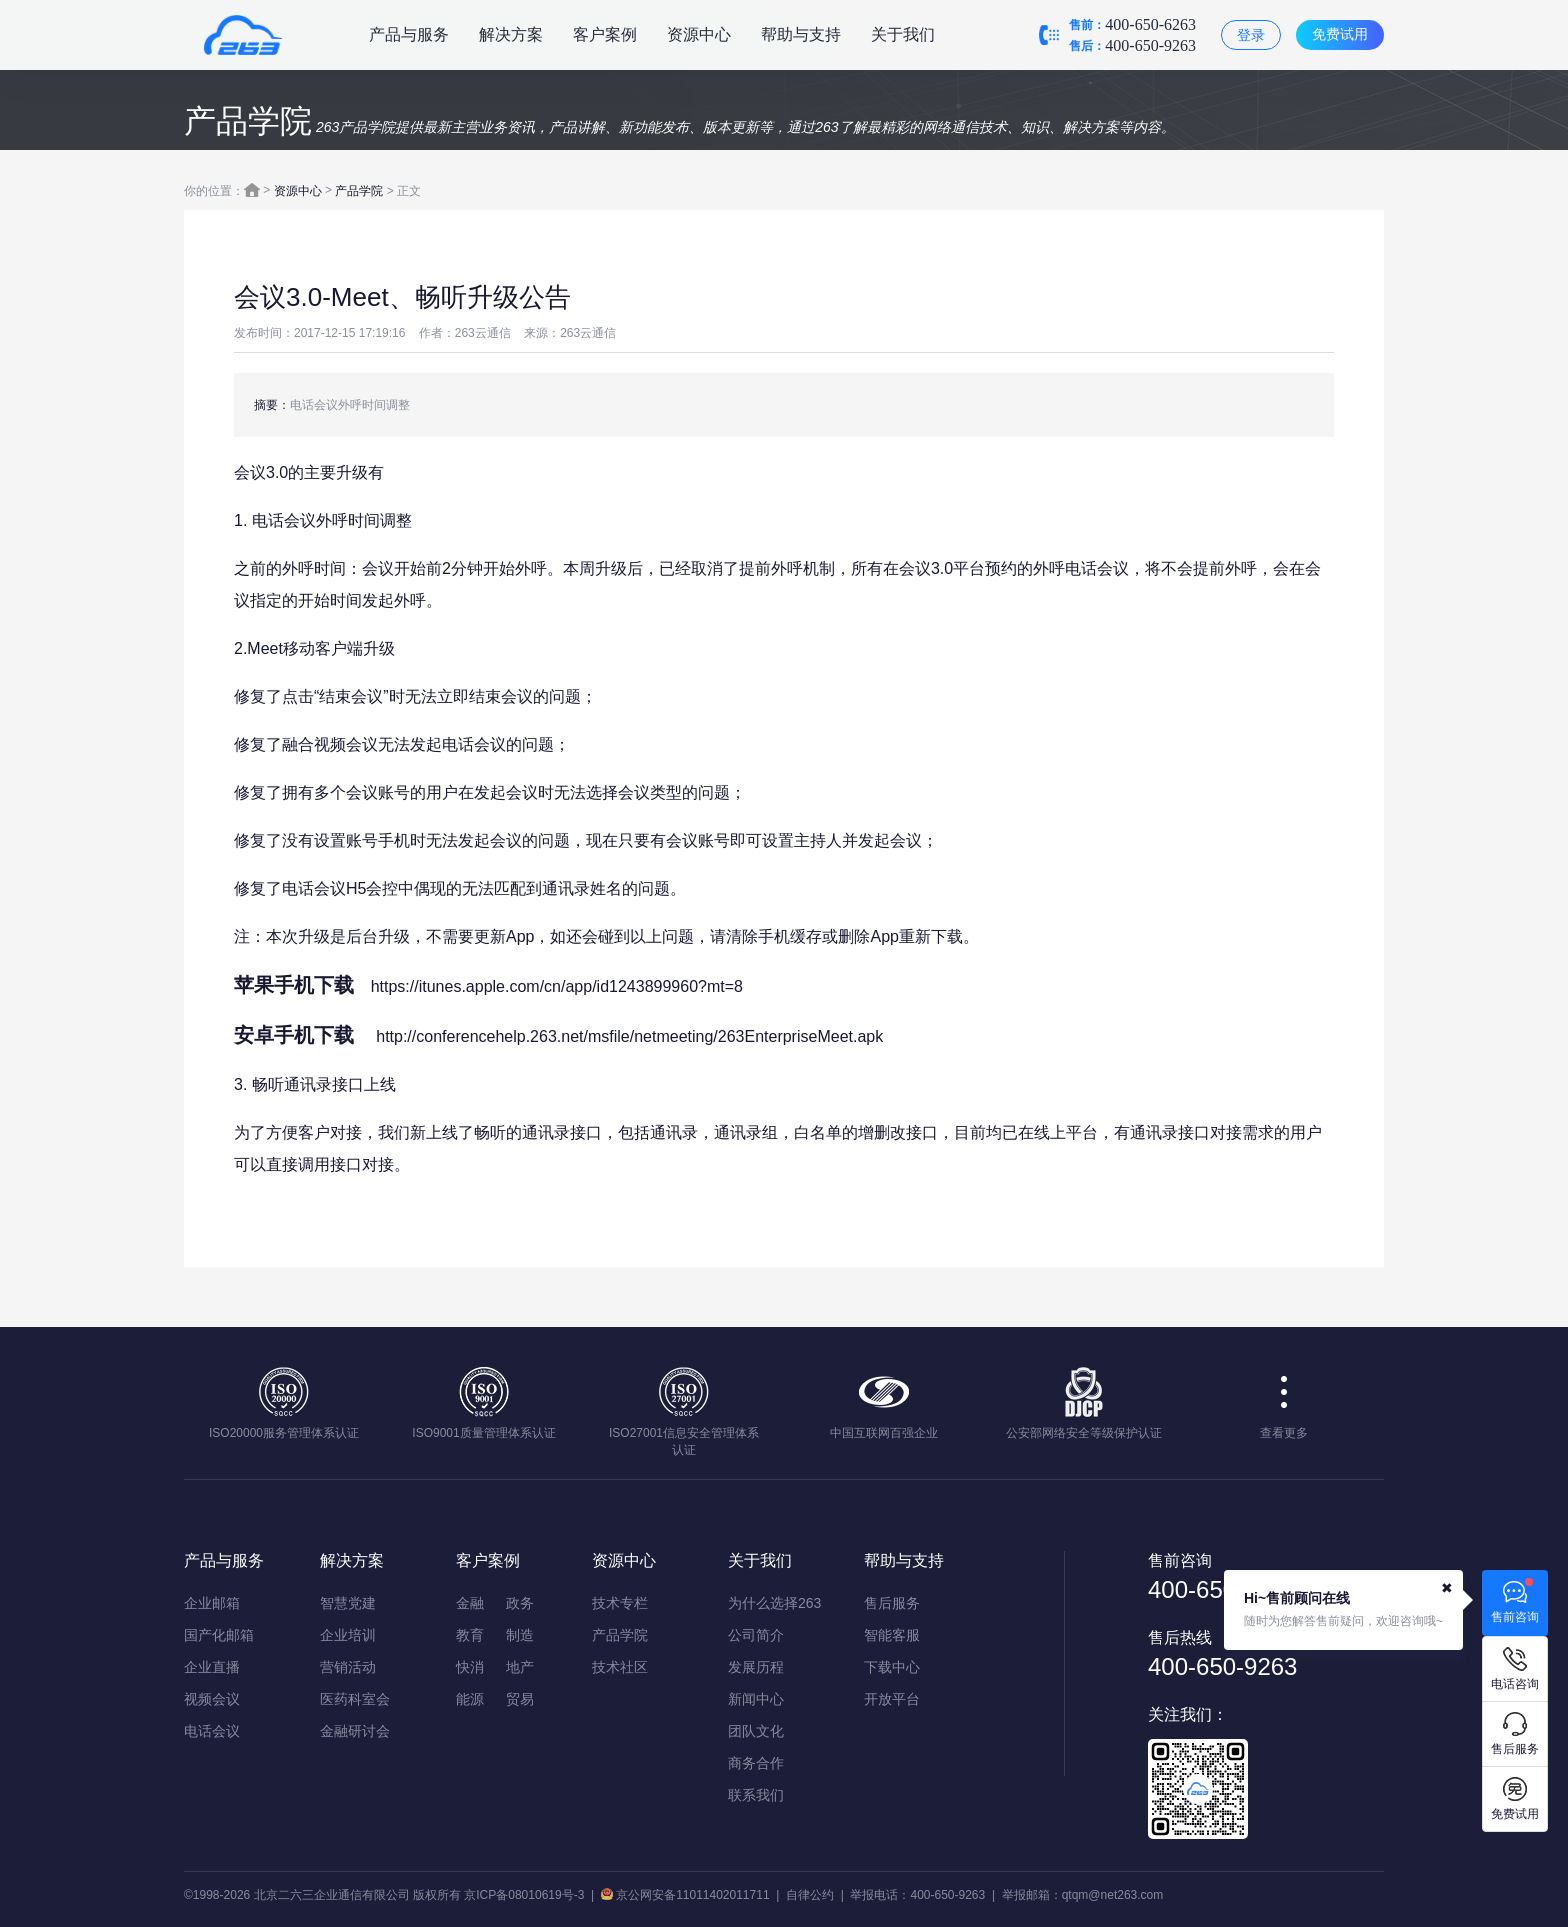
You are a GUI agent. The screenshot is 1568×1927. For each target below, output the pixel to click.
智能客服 (892, 1635)
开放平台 (892, 1699)
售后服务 (892, 1603)
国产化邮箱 (219, 1635)
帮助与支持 (801, 34)
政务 (520, 1603)
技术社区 (620, 1667)
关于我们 (903, 34)
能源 (470, 1699)
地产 (520, 1667)
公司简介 (756, 1635)
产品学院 (359, 191)
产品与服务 (409, 34)
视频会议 (212, 1699)
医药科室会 (355, 1699)
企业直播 (212, 1667)
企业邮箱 (212, 1603)
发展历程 (756, 1667)
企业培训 (348, 1635)
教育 (470, 1635)
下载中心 (892, 1667)
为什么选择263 (774, 1603)
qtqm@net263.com (1113, 1895)
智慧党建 (348, 1603)
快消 (470, 1667)
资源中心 (699, 34)
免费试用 (1340, 34)
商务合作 (756, 1763)
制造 (520, 1635)
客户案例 (605, 34)
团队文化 (756, 1731)
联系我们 (756, 1795)
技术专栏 (620, 1603)
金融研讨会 (355, 1731)
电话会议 (212, 1731)
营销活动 (348, 1667)
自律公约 (810, 1895)
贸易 (520, 1699)
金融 (470, 1603)
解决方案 (511, 34)
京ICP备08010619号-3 (524, 1895)
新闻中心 (756, 1699)
